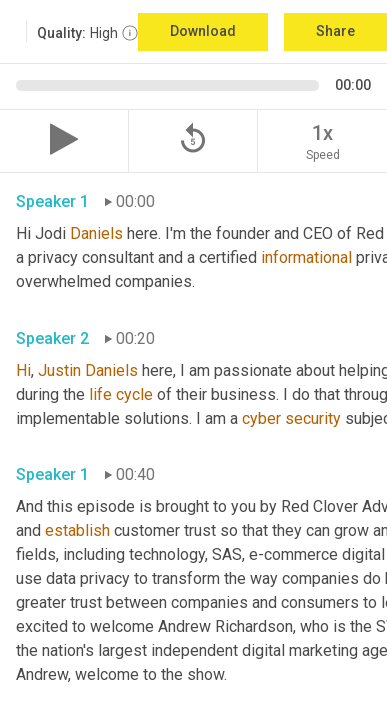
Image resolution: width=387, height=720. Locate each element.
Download (203, 31)
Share (335, 31)
